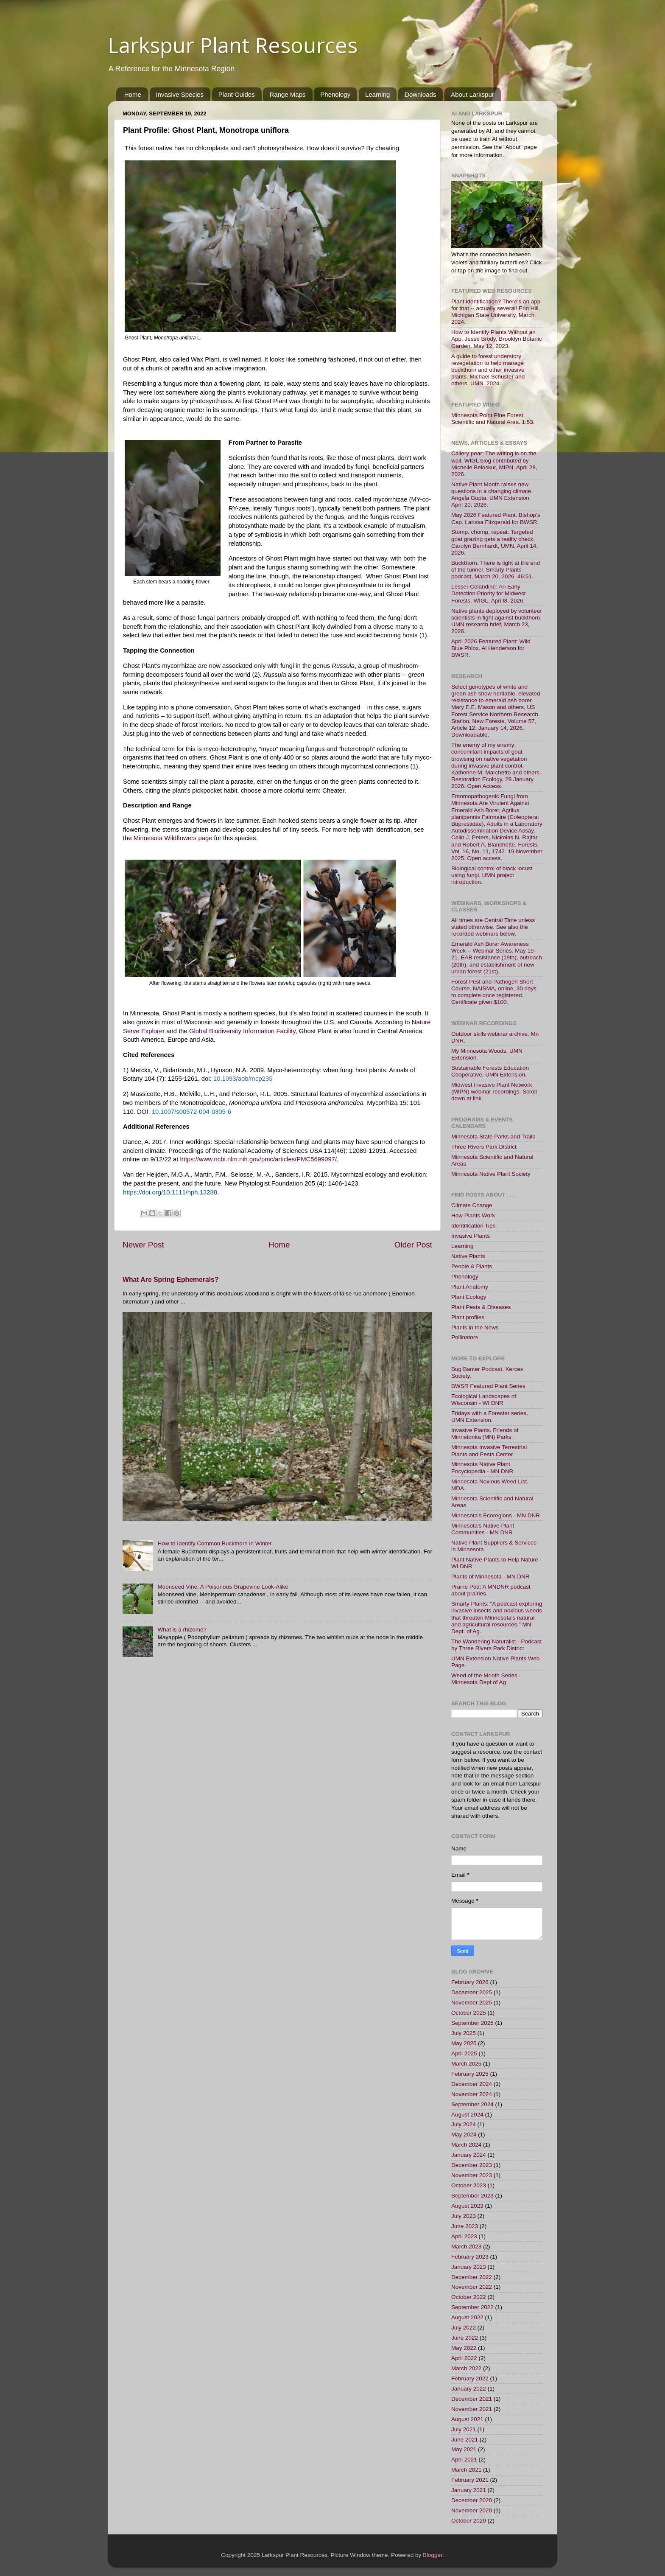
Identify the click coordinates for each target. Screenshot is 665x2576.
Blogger (432, 2555)
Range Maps (287, 94)
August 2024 (467, 2114)
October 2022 (468, 2297)
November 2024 (471, 2094)
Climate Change (471, 1205)
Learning (377, 94)
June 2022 (464, 2338)
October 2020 (468, 2520)
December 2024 (471, 2084)
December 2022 (471, 2277)
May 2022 (463, 2348)
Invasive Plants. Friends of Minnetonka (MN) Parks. (484, 1433)
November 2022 (471, 2287)
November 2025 (471, 2002)
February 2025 (470, 2074)
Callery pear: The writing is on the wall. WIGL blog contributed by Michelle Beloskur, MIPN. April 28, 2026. (494, 463)
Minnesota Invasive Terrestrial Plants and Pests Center (489, 1450)
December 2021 (471, 2399)
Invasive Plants (470, 1236)
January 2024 (468, 2155)
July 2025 (463, 2033)
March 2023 (466, 2246)
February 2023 (470, 2257)
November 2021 (471, 2409)
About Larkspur (472, 94)
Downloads (420, 94)
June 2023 (464, 2226)
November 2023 (471, 2175)
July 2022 (463, 2327)
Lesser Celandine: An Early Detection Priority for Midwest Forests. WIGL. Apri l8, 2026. (488, 593)
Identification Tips (473, 1225)
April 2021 (464, 2459)
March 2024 (466, 2145)
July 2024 (463, 2124)
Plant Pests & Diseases (481, 1307)
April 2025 (464, 2053)
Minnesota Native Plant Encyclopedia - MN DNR (482, 1467)
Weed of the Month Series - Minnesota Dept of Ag (486, 1678)
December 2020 (471, 2500)
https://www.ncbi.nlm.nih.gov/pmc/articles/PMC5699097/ (258, 1159)
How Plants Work (473, 1215)
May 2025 (463, 2043)
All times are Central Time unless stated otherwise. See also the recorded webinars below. (493, 927)
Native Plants (468, 1256)
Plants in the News (475, 1327)
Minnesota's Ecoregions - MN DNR (495, 1515)
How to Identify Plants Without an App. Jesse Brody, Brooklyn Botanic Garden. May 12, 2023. (496, 339)
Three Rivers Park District (484, 1147)
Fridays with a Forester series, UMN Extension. (489, 1416)
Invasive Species (180, 94)
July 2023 (463, 2216)
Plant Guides (236, 94)
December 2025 (471, 1992)
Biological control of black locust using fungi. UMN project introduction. (491, 875)
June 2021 (464, 2439)
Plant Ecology (468, 1297)
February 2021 (470, 2480)
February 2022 (470, 2378)
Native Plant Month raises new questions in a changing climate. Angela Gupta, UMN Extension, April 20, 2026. (492, 494)
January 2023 (468, 2267)
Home (132, 94)
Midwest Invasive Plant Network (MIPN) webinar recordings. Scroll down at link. (494, 1092)
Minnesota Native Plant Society (491, 1174)
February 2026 (470, 1982)
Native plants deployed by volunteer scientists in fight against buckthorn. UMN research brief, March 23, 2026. (496, 621)
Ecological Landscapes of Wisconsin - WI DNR (483, 1399)
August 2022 (467, 2317)
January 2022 (468, 2388)
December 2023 (471, 2165)
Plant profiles (467, 1317)
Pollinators (464, 1337)
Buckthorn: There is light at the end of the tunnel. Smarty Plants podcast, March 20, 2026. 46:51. (495, 570)
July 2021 (463, 2429)
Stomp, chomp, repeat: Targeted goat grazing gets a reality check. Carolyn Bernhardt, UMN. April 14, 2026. (494, 542)
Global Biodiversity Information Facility (242, 1031)
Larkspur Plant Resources (233, 45)
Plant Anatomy (469, 1287)
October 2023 (468, 2185)
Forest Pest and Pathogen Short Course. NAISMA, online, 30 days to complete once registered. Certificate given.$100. (493, 992)
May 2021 (463, 2449)
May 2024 (463, 2134)
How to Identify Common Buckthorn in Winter (214, 1543)
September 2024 (472, 2104)
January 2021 (468, 2490)
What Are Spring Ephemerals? (171, 1279)
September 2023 (472, 2195)
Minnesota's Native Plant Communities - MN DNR (482, 1529)
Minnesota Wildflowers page (173, 838)
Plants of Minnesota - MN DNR (490, 1576)
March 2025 (466, 2063)
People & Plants (471, 1266)
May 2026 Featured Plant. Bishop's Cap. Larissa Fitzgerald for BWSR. (495, 518)
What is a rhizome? (182, 1629)
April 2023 (464, 2236)
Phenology (335, 94)
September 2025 (472, 2023)
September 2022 (472, 2307)
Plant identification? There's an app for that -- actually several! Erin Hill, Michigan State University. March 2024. (495, 311)
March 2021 (466, 2470)
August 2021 (467, 2419)
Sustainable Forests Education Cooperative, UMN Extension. (490, 1071)
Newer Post (143, 1244)
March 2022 (466, 2368)
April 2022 (464, 2358)
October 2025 (468, 2013)
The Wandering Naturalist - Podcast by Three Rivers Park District (496, 1644)
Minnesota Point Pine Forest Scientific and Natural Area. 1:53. (493, 418)
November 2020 (471, 2510)
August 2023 (467, 2206)
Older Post (413, 1244)
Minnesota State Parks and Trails (493, 1136)
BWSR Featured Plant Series (488, 1386)
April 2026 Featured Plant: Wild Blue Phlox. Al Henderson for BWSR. (491, 648)
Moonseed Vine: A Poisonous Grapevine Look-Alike (222, 1587)
